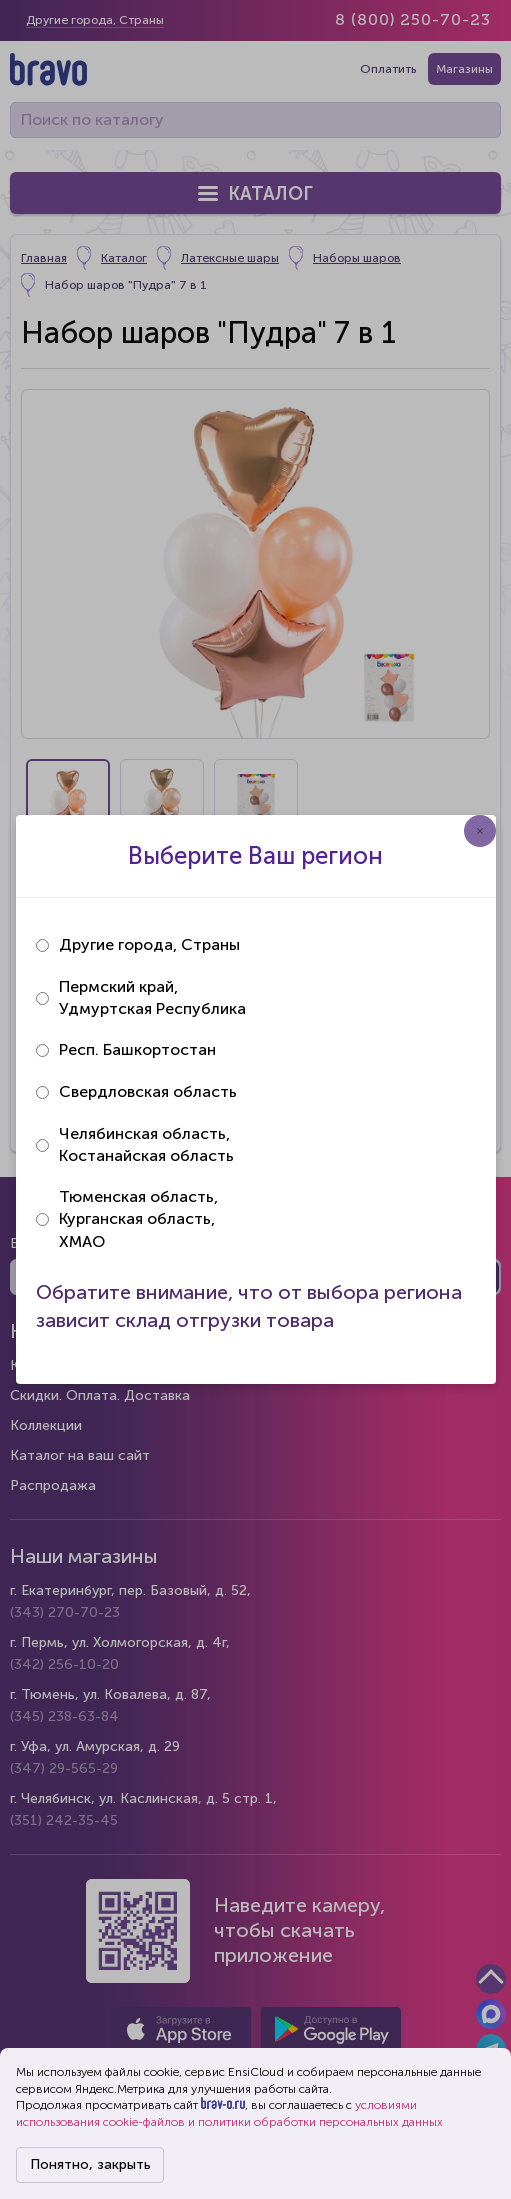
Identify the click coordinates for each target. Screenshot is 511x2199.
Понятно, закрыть (90, 2164)
